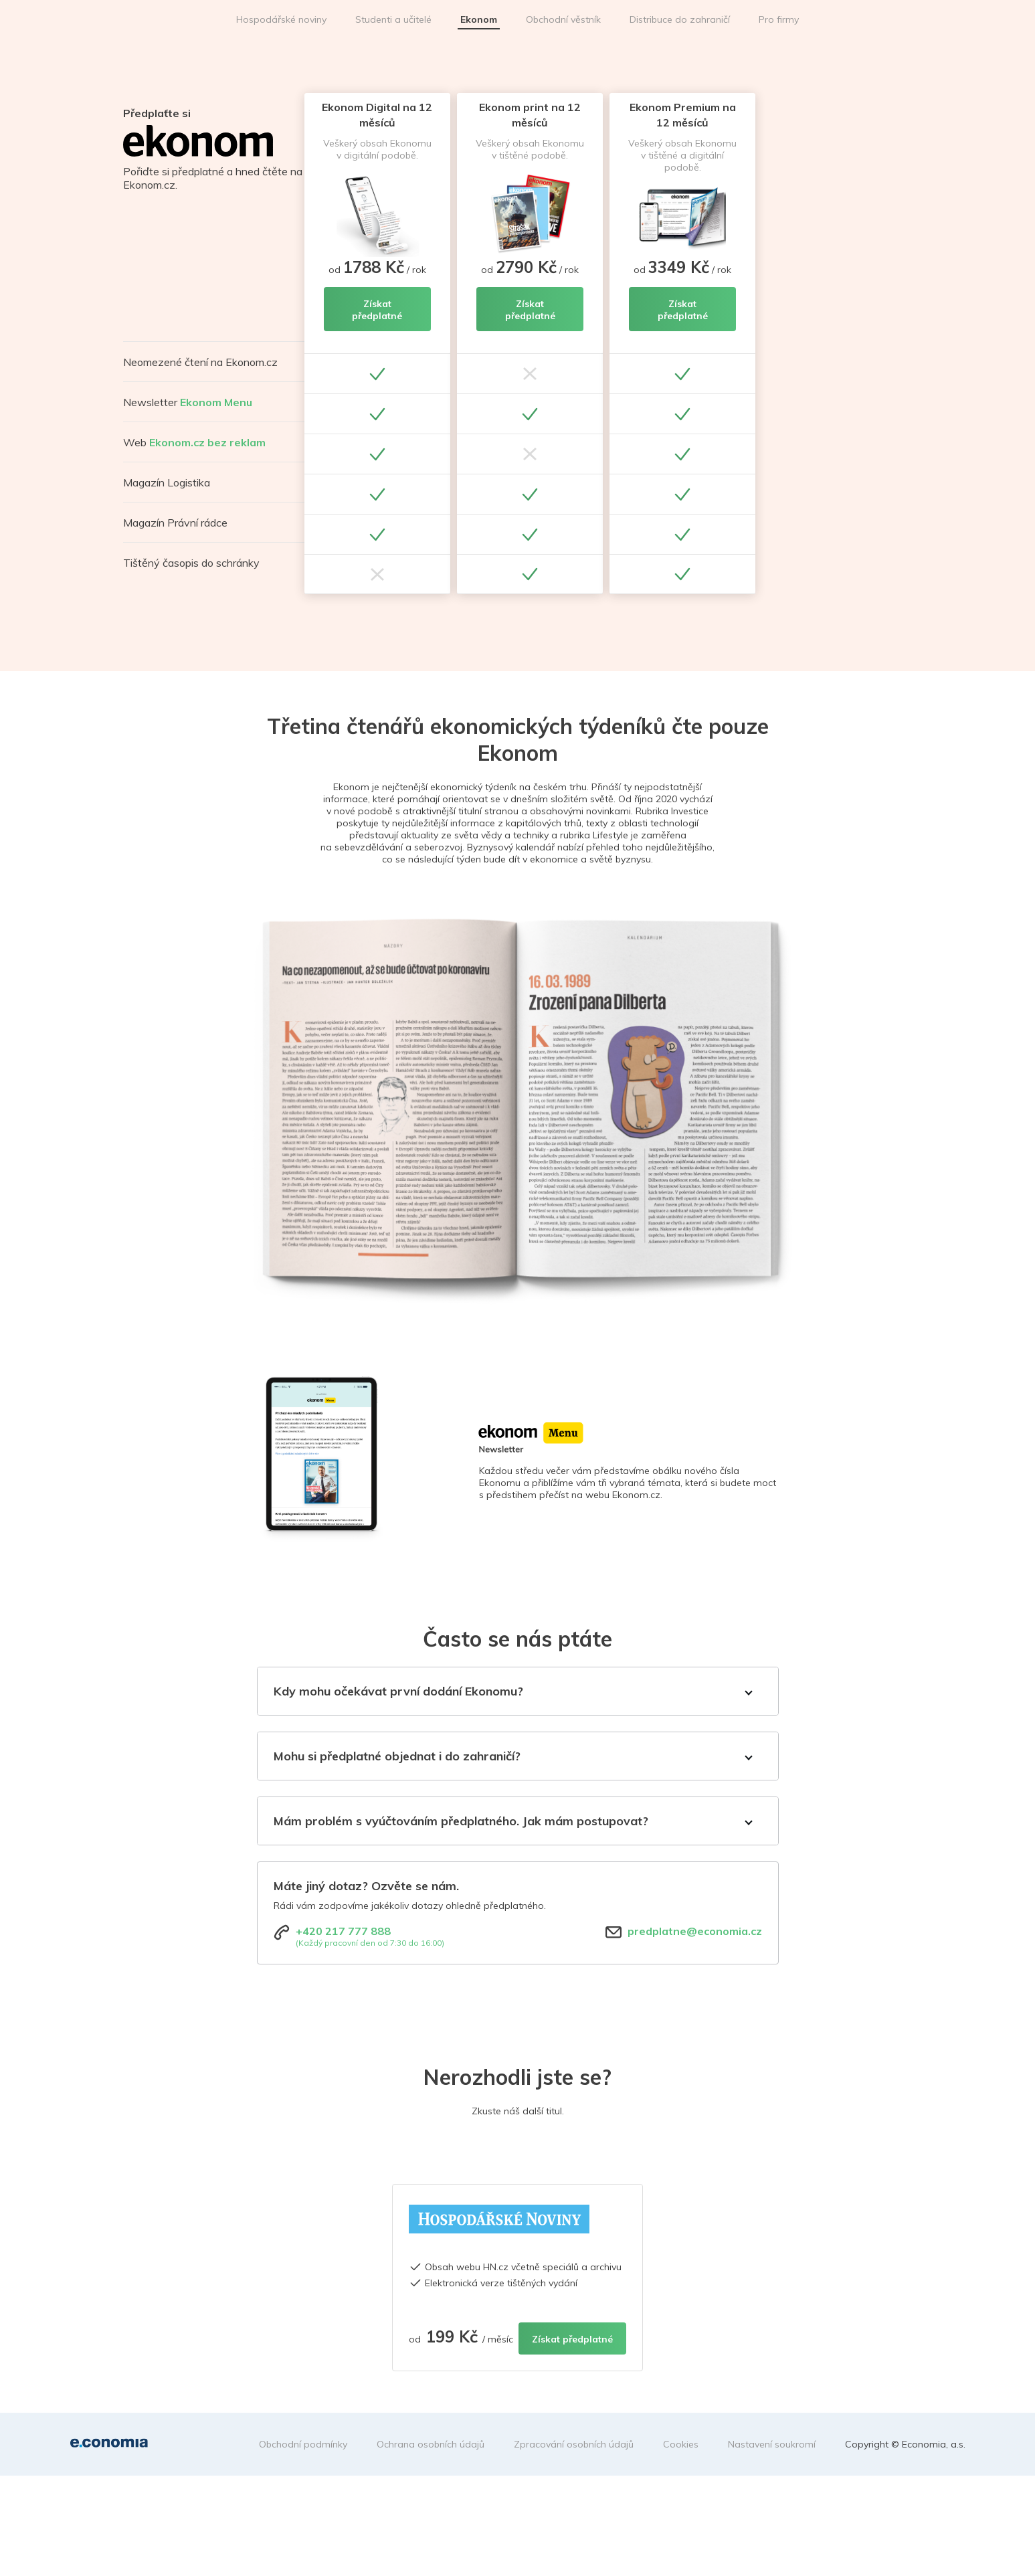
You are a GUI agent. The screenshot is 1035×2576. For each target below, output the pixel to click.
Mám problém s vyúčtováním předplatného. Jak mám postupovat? (461, 1821)
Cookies (680, 2444)
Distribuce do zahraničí (680, 19)
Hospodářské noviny (281, 19)
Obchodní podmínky (303, 2444)
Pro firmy (779, 19)
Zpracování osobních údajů (574, 2444)
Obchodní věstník (563, 19)
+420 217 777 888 (343, 1931)
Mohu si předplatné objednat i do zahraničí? (397, 1756)
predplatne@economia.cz (695, 1931)
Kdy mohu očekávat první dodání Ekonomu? (398, 1691)
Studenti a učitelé (393, 19)
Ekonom (478, 19)
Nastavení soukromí (772, 2444)
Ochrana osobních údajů (430, 2444)
